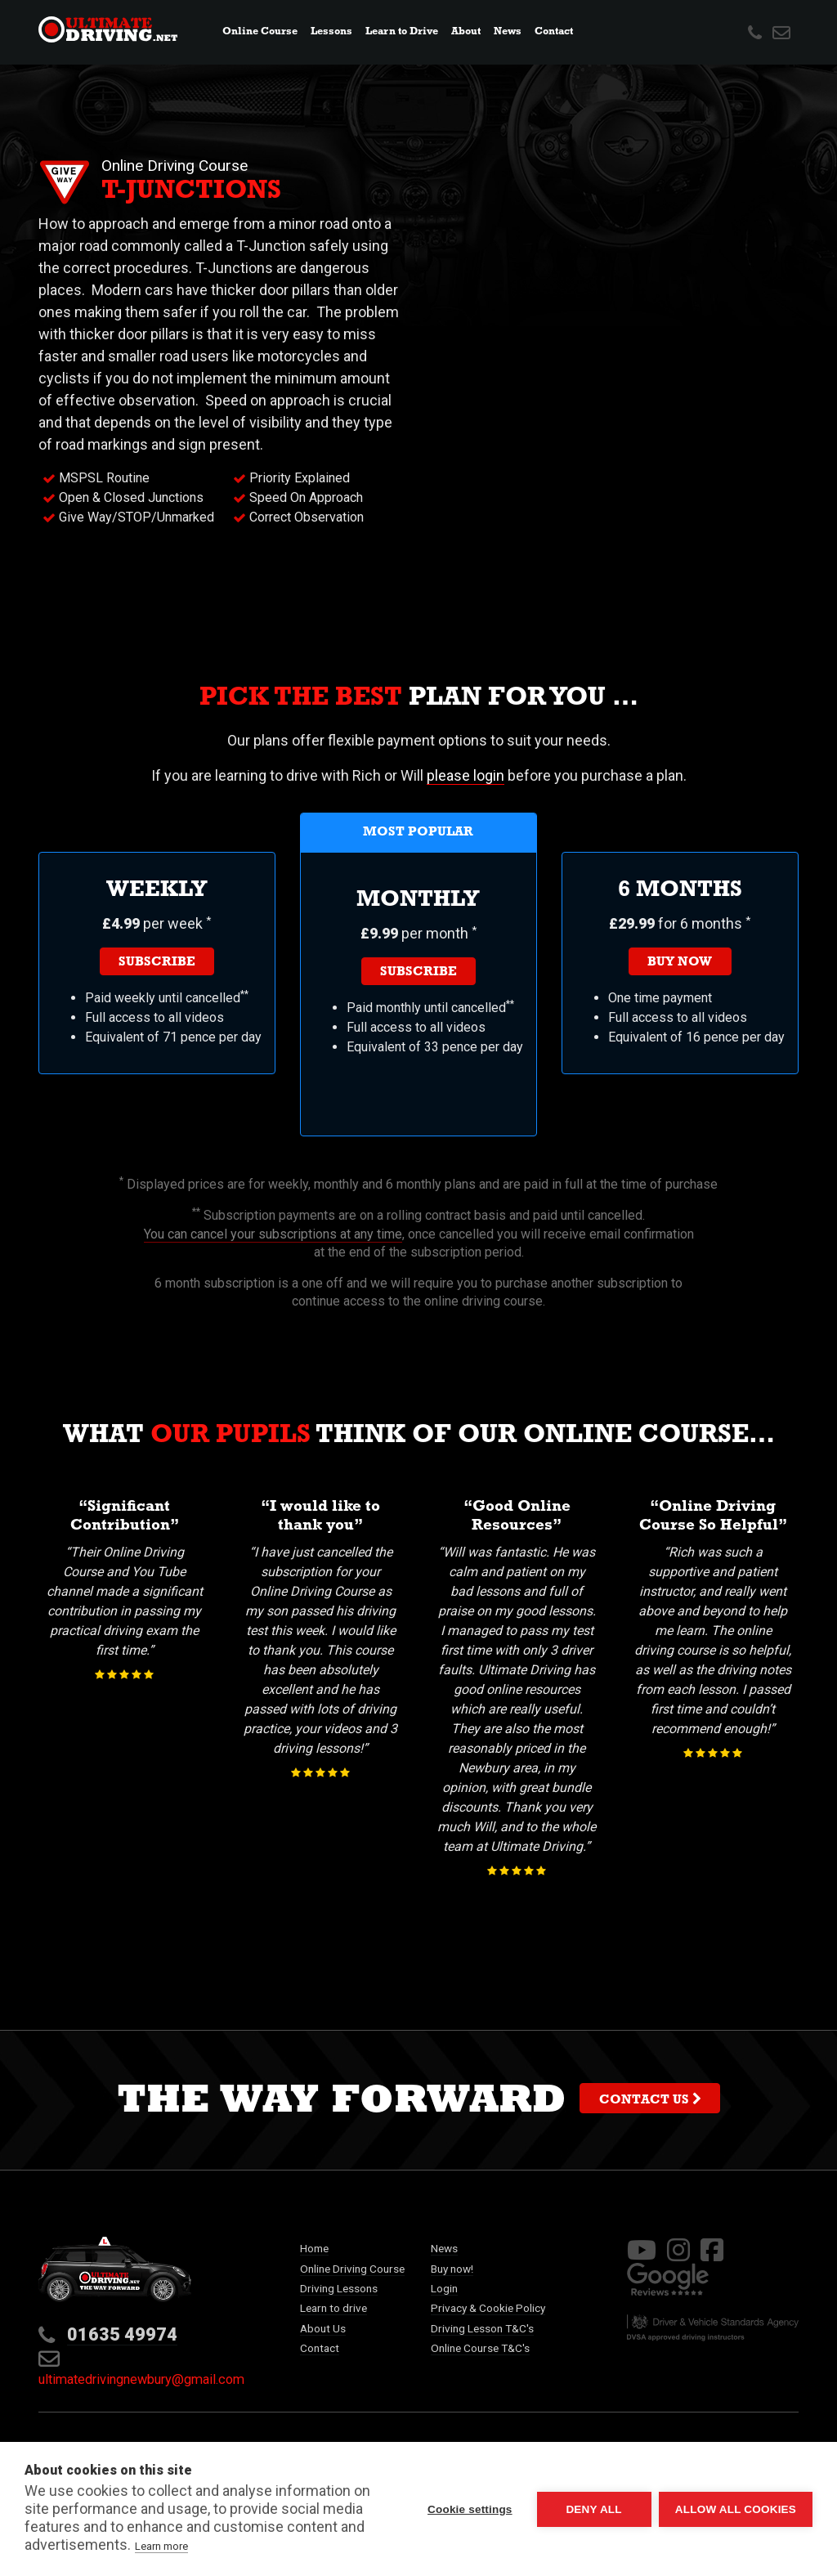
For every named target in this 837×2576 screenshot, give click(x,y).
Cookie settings (469, 2509)
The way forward (418, 2104)
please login (465, 775)
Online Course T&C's (480, 2347)
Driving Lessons (339, 2288)
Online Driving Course (352, 2268)
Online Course (260, 32)
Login (444, 2288)
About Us (323, 2328)
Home (314, 2248)
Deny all (593, 2509)
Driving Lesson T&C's (482, 2328)
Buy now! (452, 2268)
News (510, 31)
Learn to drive (333, 2307)
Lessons (331, 32)
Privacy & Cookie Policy (488, 2307)
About (466, 32)
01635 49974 (122, 2334)
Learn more (161, 2546)
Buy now (679, 963)
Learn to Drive (401, 32)
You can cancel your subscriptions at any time (273, 1234)
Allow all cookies (735, 2509)
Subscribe (157, 963)
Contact (554, 32)
